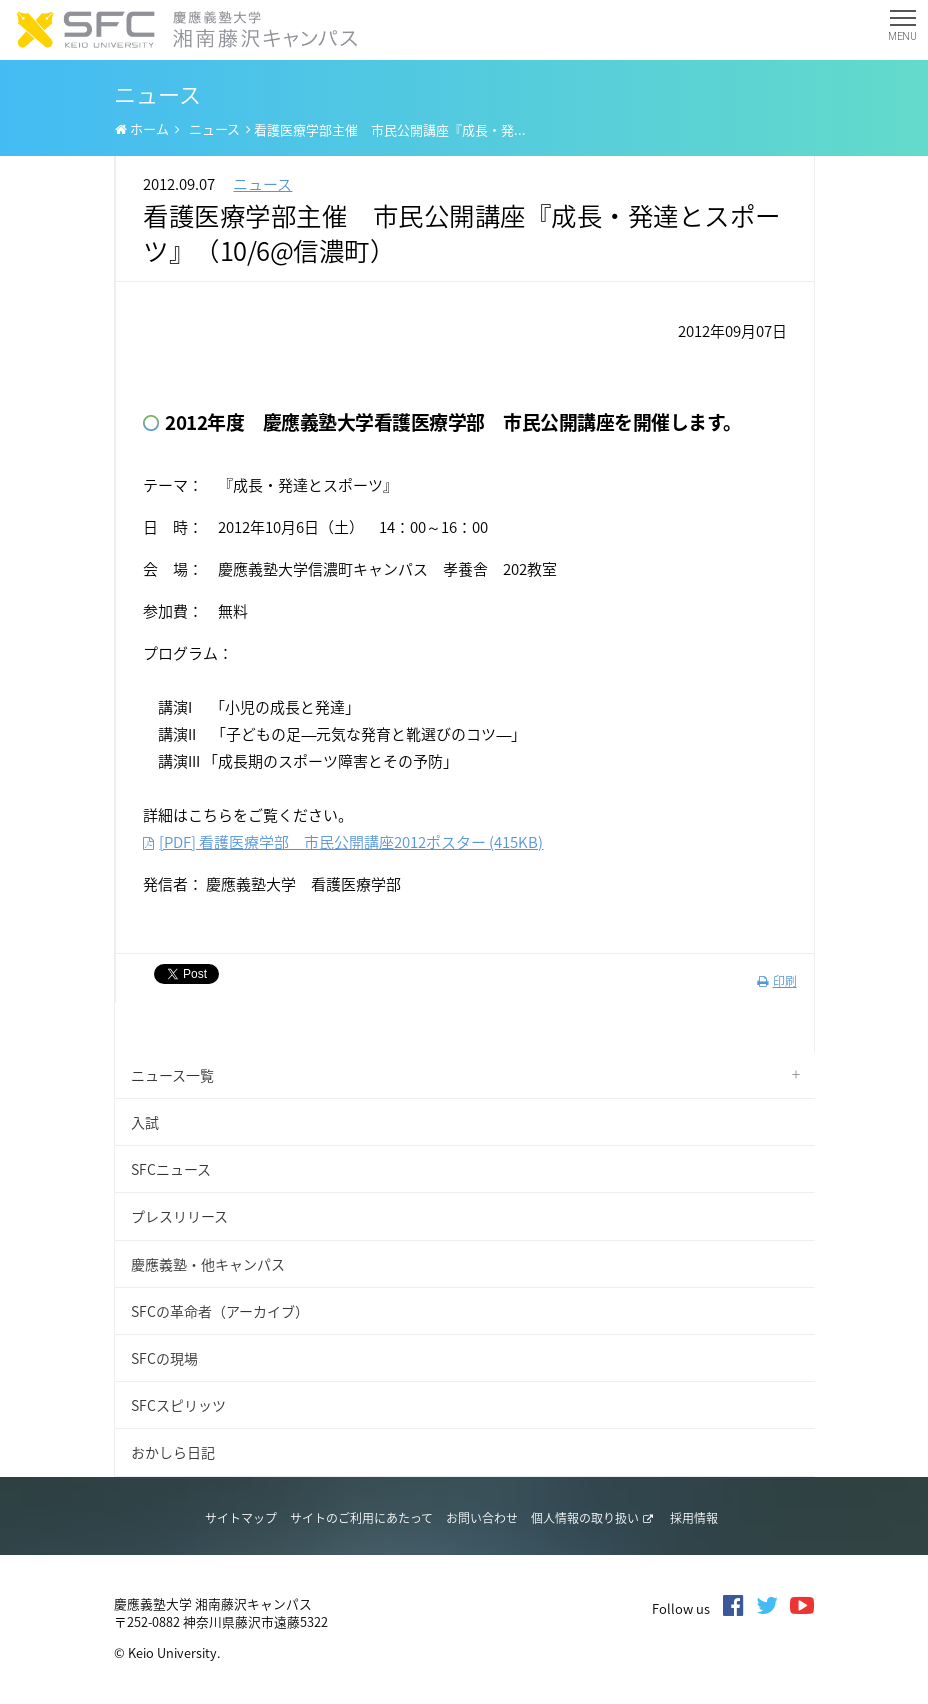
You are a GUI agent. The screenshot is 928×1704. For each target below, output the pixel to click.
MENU (902, 29)
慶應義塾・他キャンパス (208, 1264)
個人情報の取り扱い (592, 1518)
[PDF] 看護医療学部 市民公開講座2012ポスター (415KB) (343, 842)
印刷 (777, 981)
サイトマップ (241, 1518)
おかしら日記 (173, 1452)
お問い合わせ (482, 1518)
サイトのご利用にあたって (361, 1518)
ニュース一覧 (172, 1075)
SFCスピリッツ (178, 1405)
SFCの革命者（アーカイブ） (220, 1311)
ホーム (142, 129)
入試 (145, 1122)
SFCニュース (171, 1169)
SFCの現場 (164, 1358)
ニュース (214, 128)
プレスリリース (179, 1216)
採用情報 (694, 1518)
